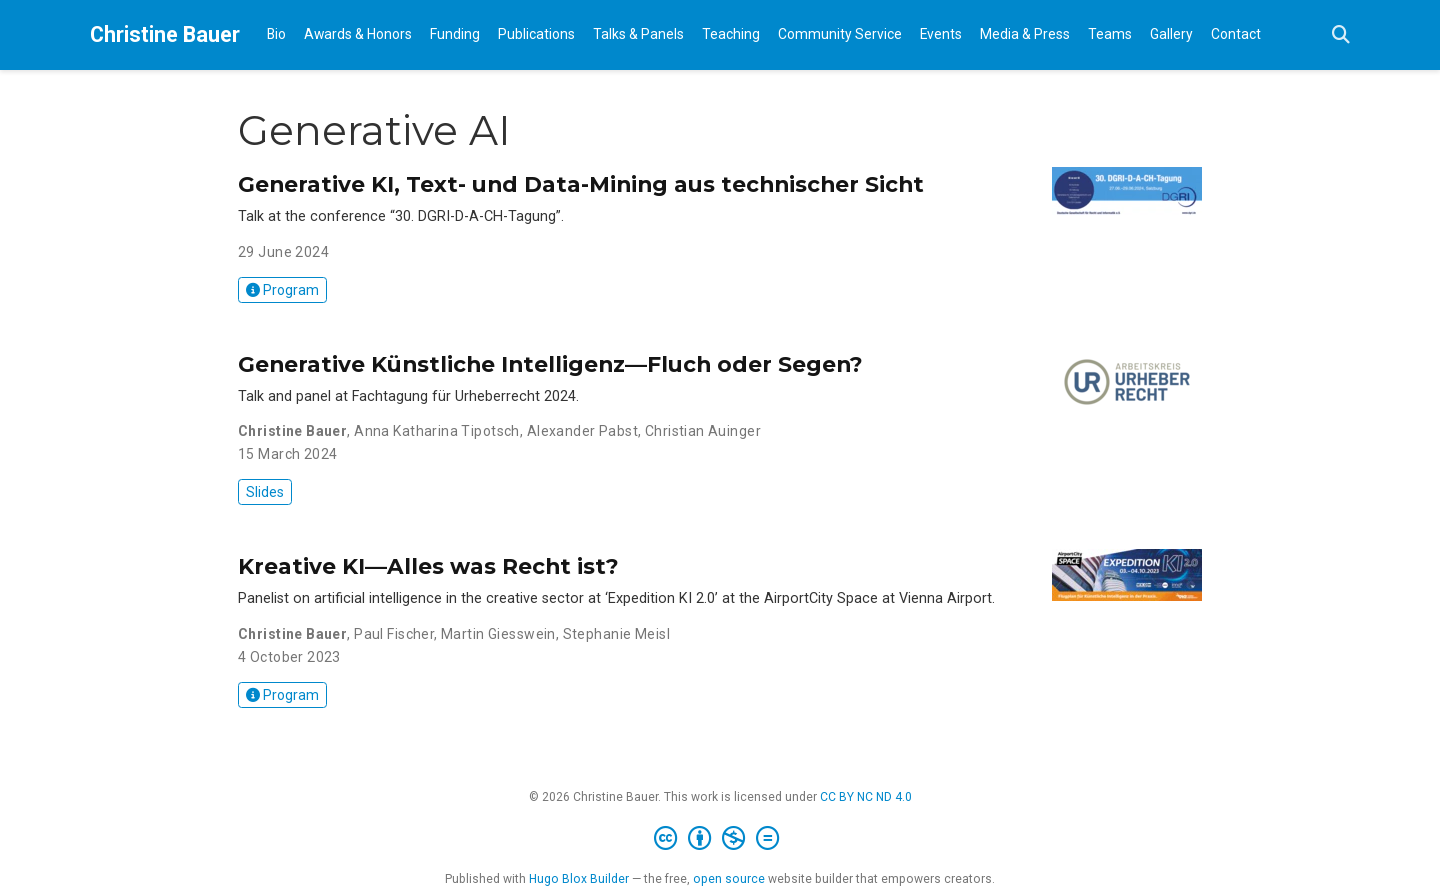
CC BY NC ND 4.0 (866, 797)
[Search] (1341, 35)
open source (729, 879)
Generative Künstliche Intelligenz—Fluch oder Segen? (550, 364)
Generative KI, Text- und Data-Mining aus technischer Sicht (581, 184)
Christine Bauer (165, 34)
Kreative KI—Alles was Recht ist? (428, 566)
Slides (265, 492)
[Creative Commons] (720, 839)
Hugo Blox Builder (579, 879)
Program (282, 290)
